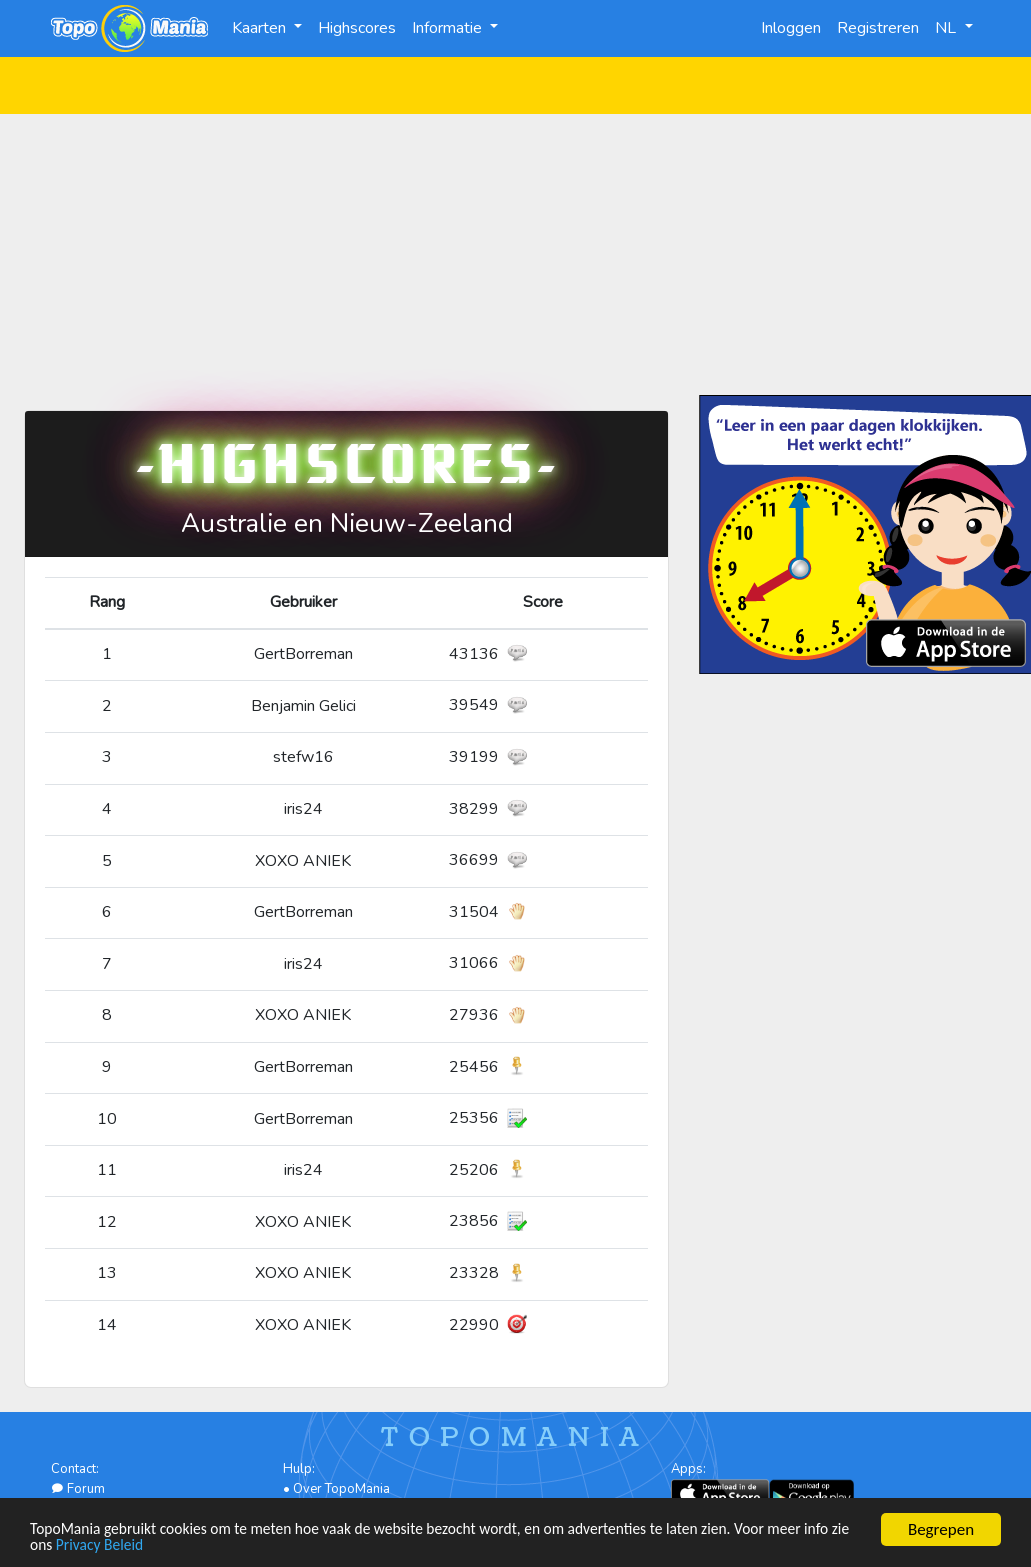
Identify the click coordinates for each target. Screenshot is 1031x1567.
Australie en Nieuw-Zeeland (347, 523)
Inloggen (791, 28)
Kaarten (261, 28)
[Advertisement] (516, 254)
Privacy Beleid (200, 1546)
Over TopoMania (341, 1489)
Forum (78, 1489)
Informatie (449, 28)
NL (947, 28)
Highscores (357, 28)
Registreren (878, 28)
